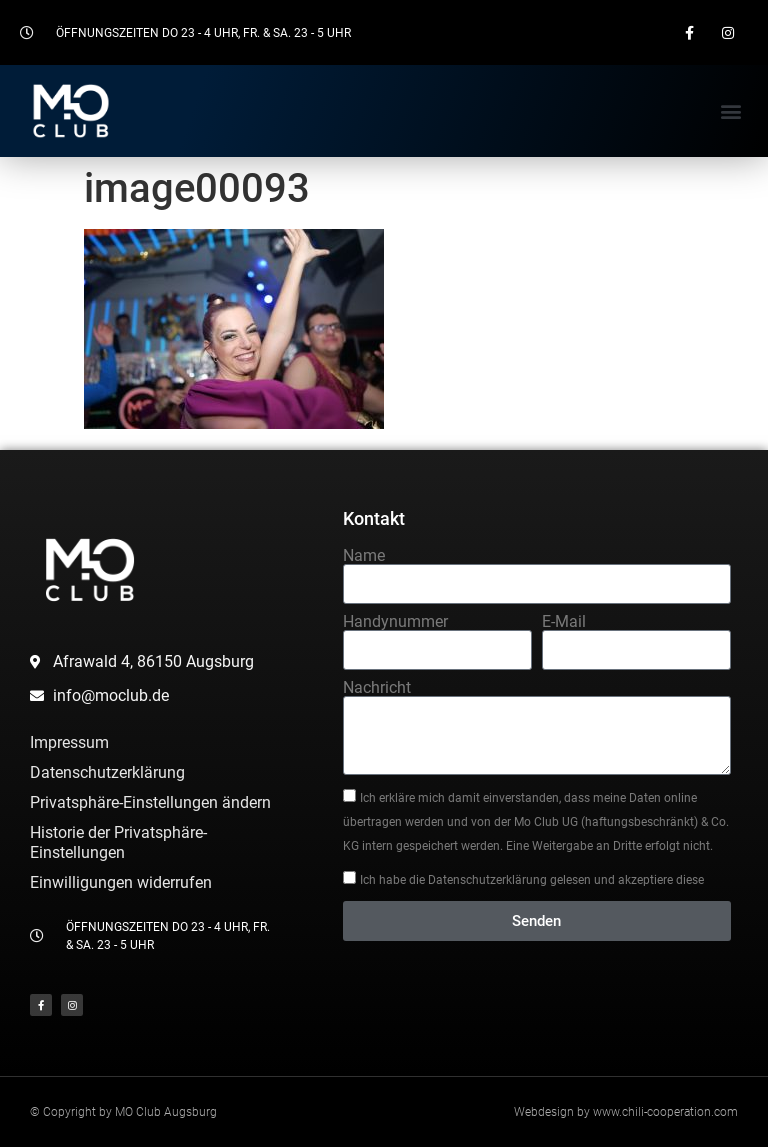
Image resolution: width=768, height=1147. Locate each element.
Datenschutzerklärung (107, 772)
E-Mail (564, 622)
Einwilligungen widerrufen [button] (121, 882)
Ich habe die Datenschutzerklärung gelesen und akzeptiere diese (532, 880)
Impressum (69, 742)
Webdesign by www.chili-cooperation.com (626, 1112)
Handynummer (395, 622)
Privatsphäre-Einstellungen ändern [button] (150, 802)
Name (364, 556)
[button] (731, 110)
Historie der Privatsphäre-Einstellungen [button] (118, 842)
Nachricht (377, 688)
